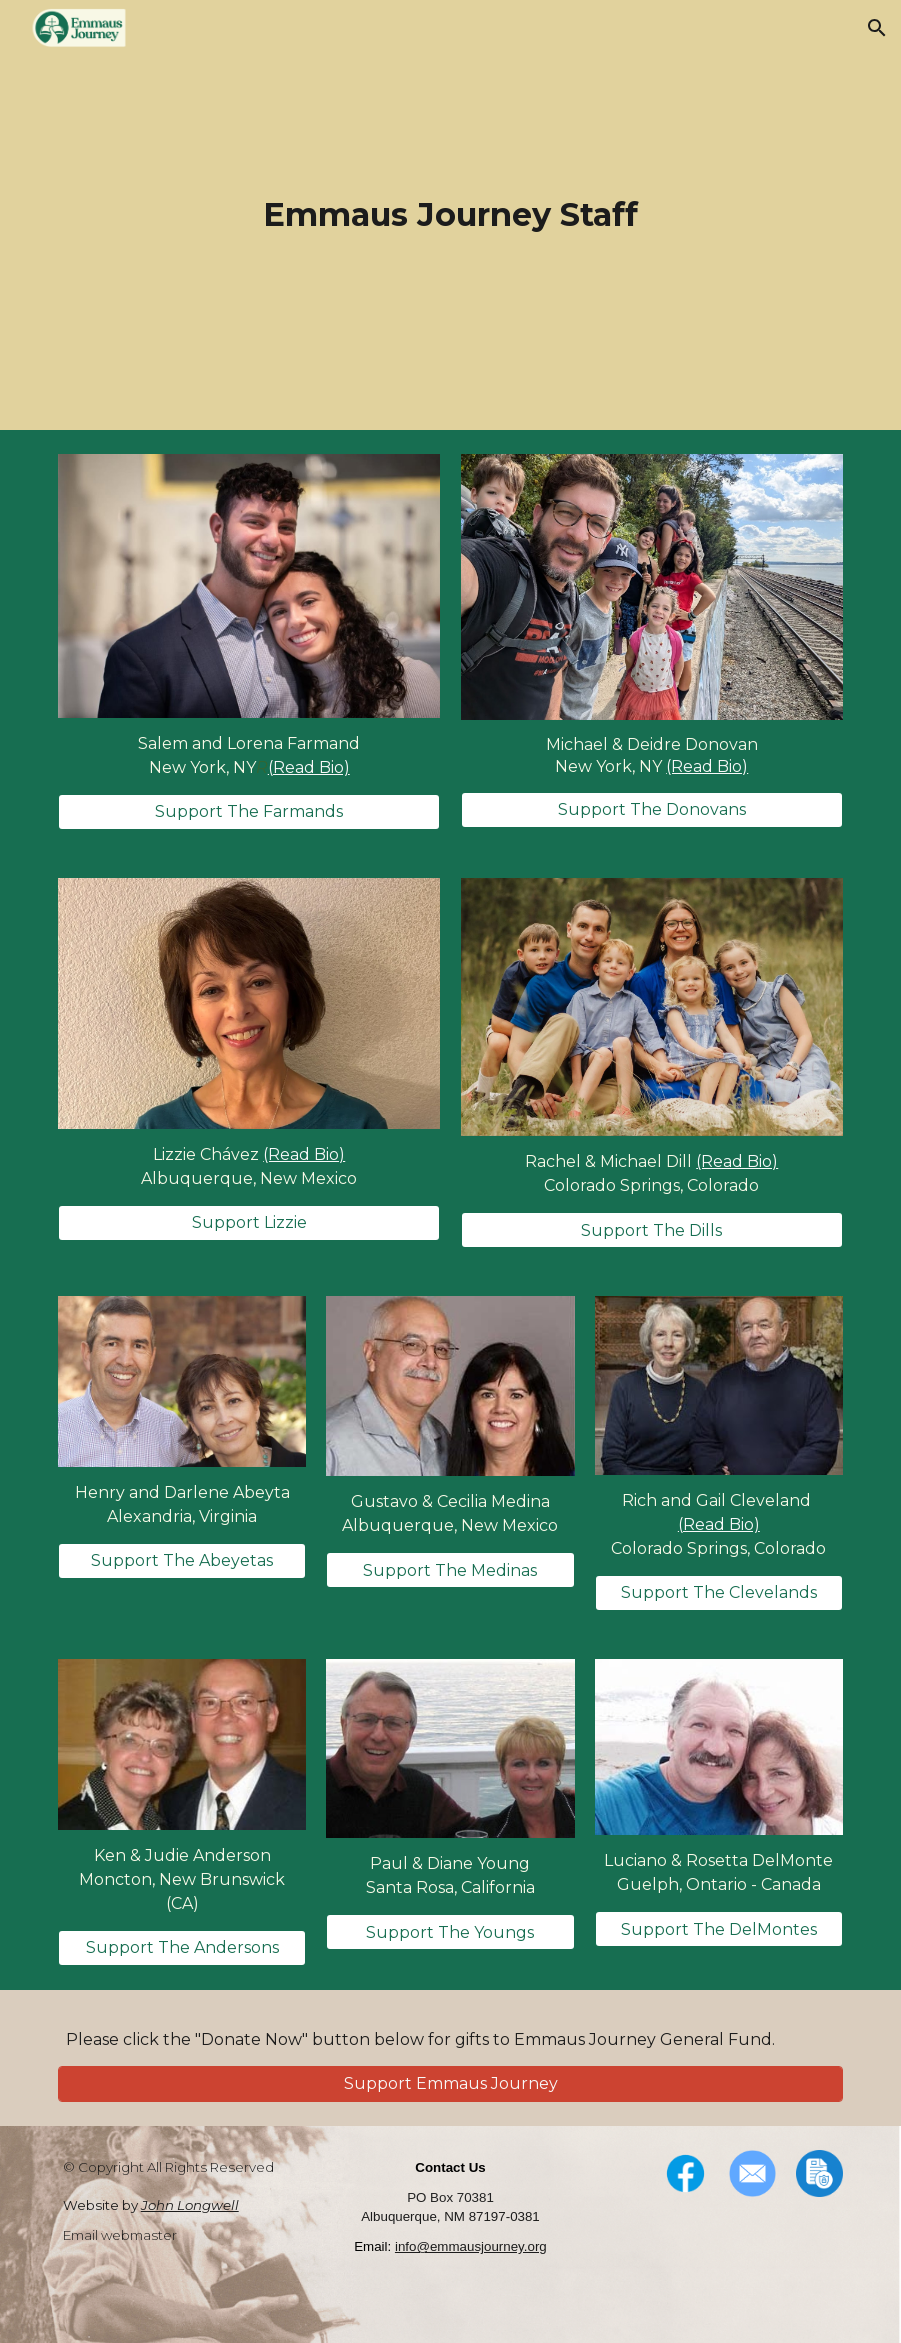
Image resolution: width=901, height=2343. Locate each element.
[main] (450, 215)
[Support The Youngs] (450, 1932)
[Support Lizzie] (249, 1222)
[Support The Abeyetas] (182, 1560)
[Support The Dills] (652, 1230)
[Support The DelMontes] (719, 1929)
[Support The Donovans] (652, 809)
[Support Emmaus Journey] (450, 2083)
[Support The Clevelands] (719, 1592)
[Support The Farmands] (249, 811)
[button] (877, 28)
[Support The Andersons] (182, 1947)
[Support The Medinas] (450, 1570)
